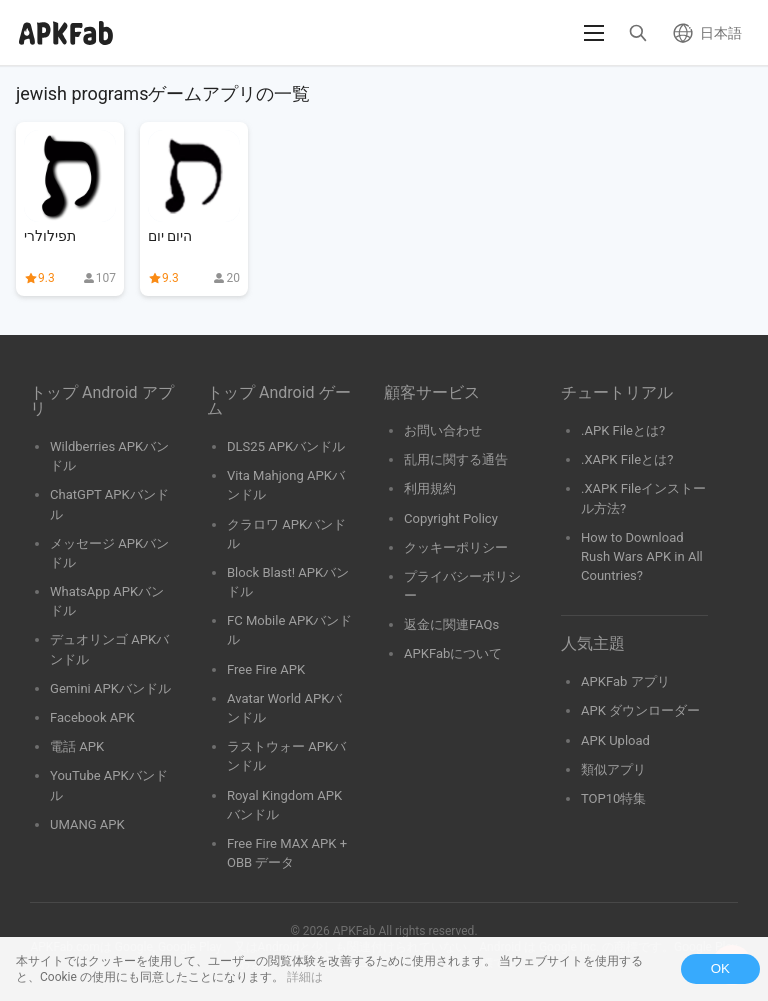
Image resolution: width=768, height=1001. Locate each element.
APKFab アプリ (625, 681)
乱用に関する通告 (456, 459)
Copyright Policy (451, 518)
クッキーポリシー (456, 547)
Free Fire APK (266, 669)
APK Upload (615, 740)
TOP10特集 (613, 798)
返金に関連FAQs (451, 624)
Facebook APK (92, 717)
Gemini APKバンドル (110, 688)
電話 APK (77, 746)
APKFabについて (453, 653)
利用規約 (430, 488)
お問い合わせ (443, 430)
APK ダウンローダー (640, 710)
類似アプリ (613, 769)
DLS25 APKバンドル (286, 446)
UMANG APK (87, 824)
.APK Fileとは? (623, 430)
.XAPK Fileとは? (627, 459)
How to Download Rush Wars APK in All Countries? (642, 556)
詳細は (305, 977)
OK (720, 968)
